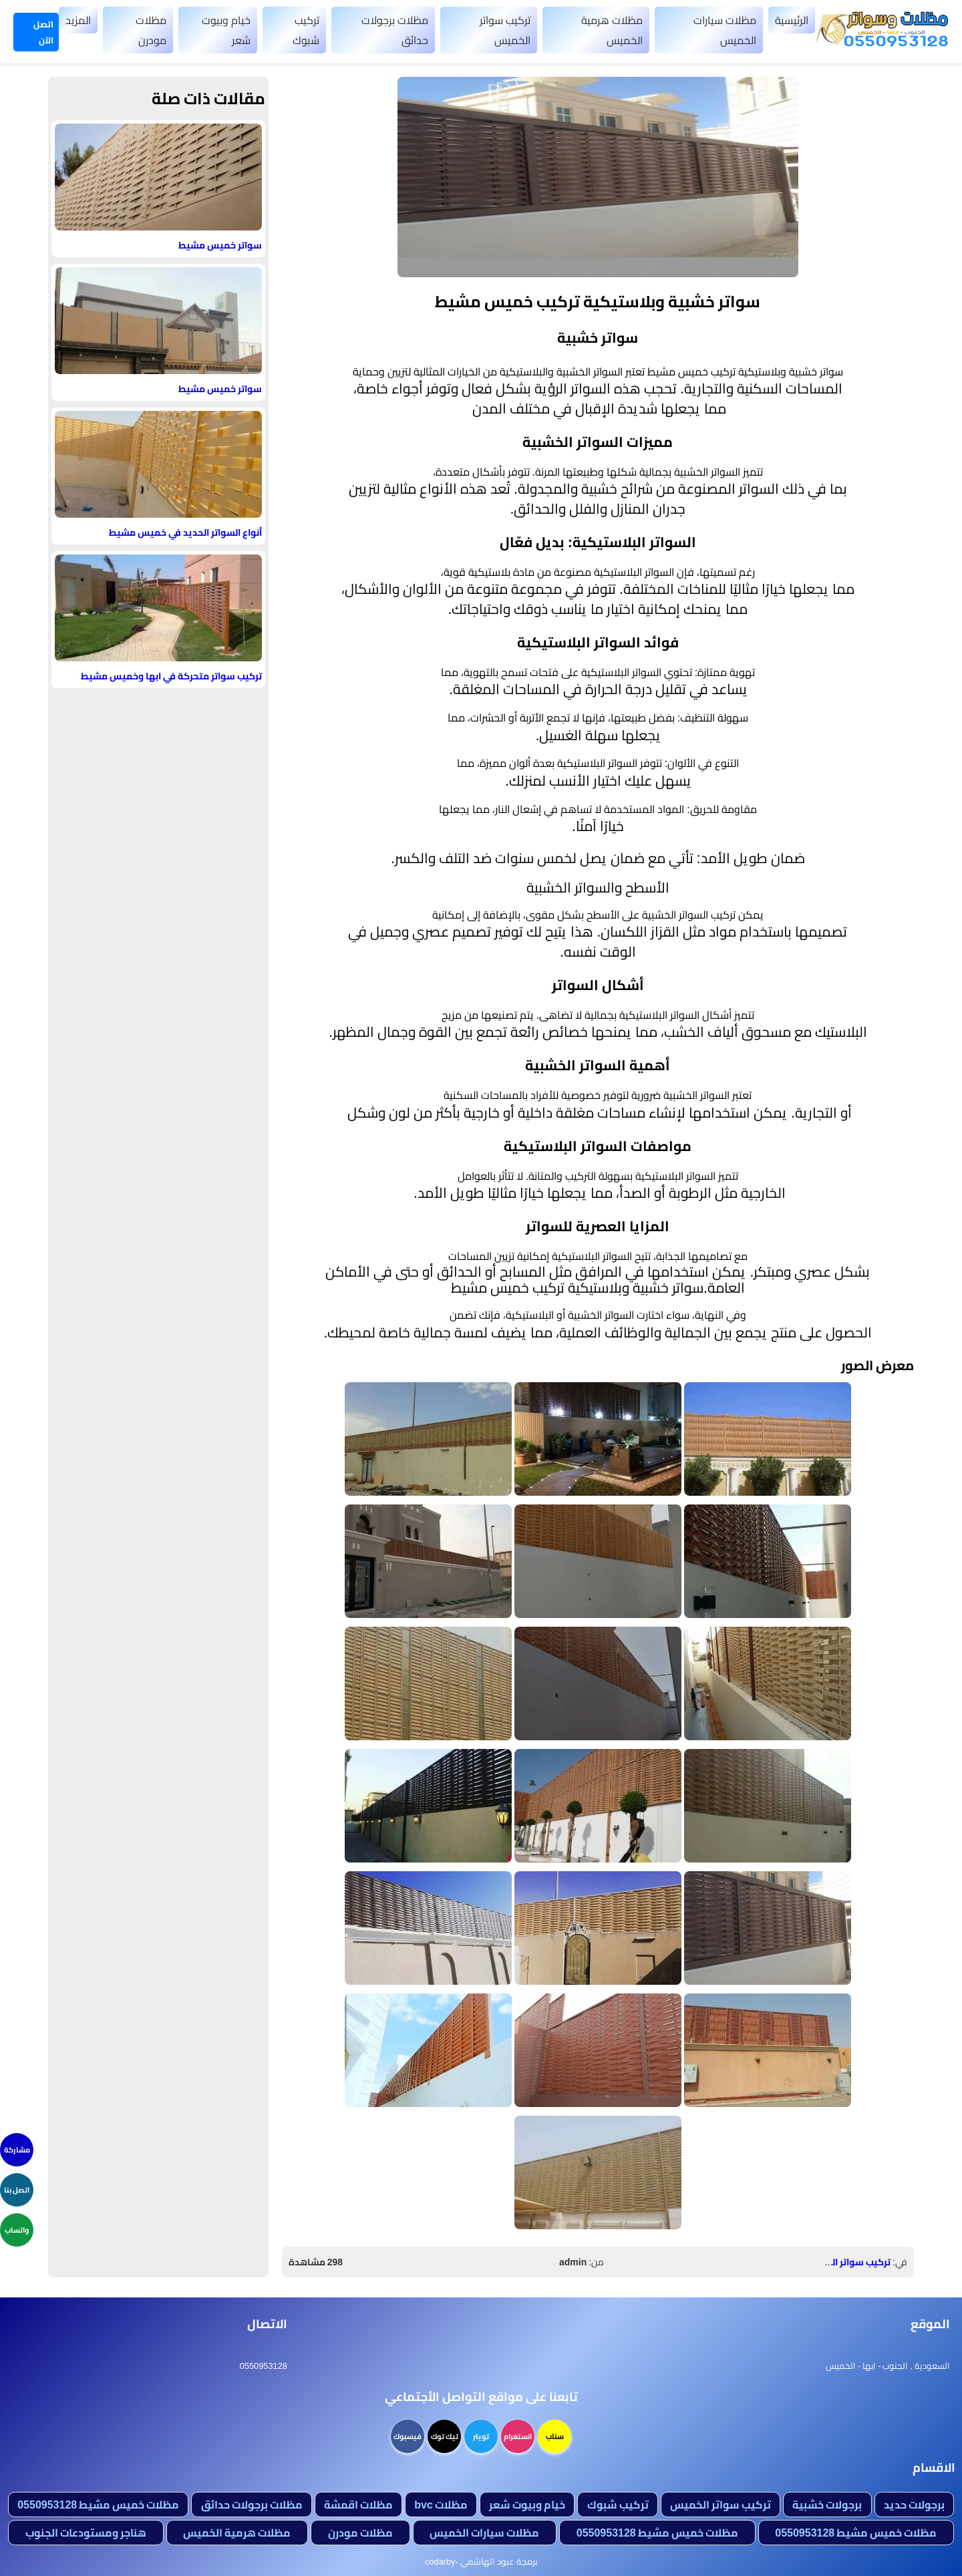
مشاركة (17, 2149)
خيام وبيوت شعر (226, 30)
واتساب (17, 2230)
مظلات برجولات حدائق (394, 30)
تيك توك (444, 2436)
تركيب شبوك (306, 30)
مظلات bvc (441, 2504)
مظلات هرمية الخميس (612, 30)
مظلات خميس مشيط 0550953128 (98, 2504)
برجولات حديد (914, 2504)
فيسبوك (407, 2436)
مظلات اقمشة (358, 2504)
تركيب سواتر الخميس (505, 30)
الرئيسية (791, 20)
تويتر (481, 2436)
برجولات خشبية (827, 2504)
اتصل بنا (16, 2190)
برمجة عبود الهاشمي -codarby (481, 2561)
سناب (555, 2436)
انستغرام (518, 2436)
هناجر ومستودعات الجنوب (85, 2533)
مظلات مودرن (151, 30)
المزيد (78, 20)
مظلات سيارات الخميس (724, 30)
